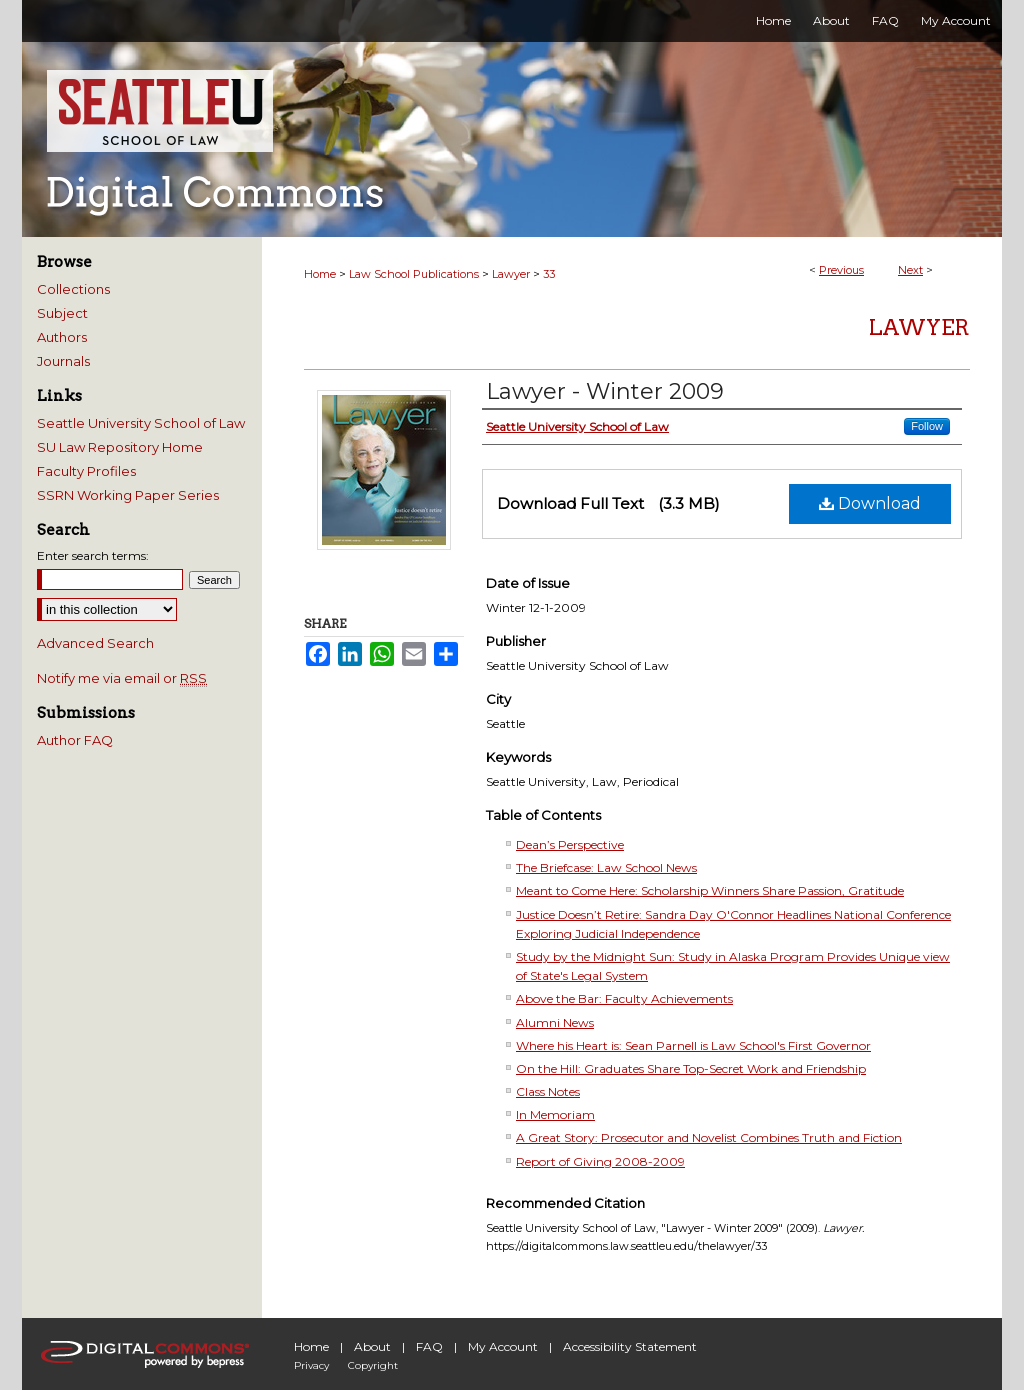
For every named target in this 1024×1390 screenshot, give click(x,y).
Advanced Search (95, 643)
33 (549, 274)
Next (910, 270)
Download (870, 503)
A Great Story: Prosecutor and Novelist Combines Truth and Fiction (709, 1137)
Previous (841, 270)
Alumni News (555, 1022)
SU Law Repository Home (120, 447)
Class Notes (548, 1091)
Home (320, 274)
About (372, 1346)
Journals (63, 361)
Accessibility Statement (630, 1346)
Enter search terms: (93, 555)
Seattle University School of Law (141, 423)
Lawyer (511, 274)
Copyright (373, 1365)
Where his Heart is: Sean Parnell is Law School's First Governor (693, 1045)
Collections (73, 289)
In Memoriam (555, 1114)
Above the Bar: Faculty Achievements (624, 998)
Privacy (311, 1365)
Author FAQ (75, 740)
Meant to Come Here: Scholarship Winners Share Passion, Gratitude (710, 890)
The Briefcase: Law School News (606, 867)
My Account (503, 1346)
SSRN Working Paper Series (128, 495)
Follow (927, 426)
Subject (62, 313)
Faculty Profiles (86, 471)
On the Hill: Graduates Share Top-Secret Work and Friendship (691, 1068)
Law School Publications (414, 274)
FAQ (429, 1346)
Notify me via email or (122, 678)
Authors (62, 337)
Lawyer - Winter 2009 (605, 391)
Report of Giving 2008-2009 (600, 1161)
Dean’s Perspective (570, 844)
